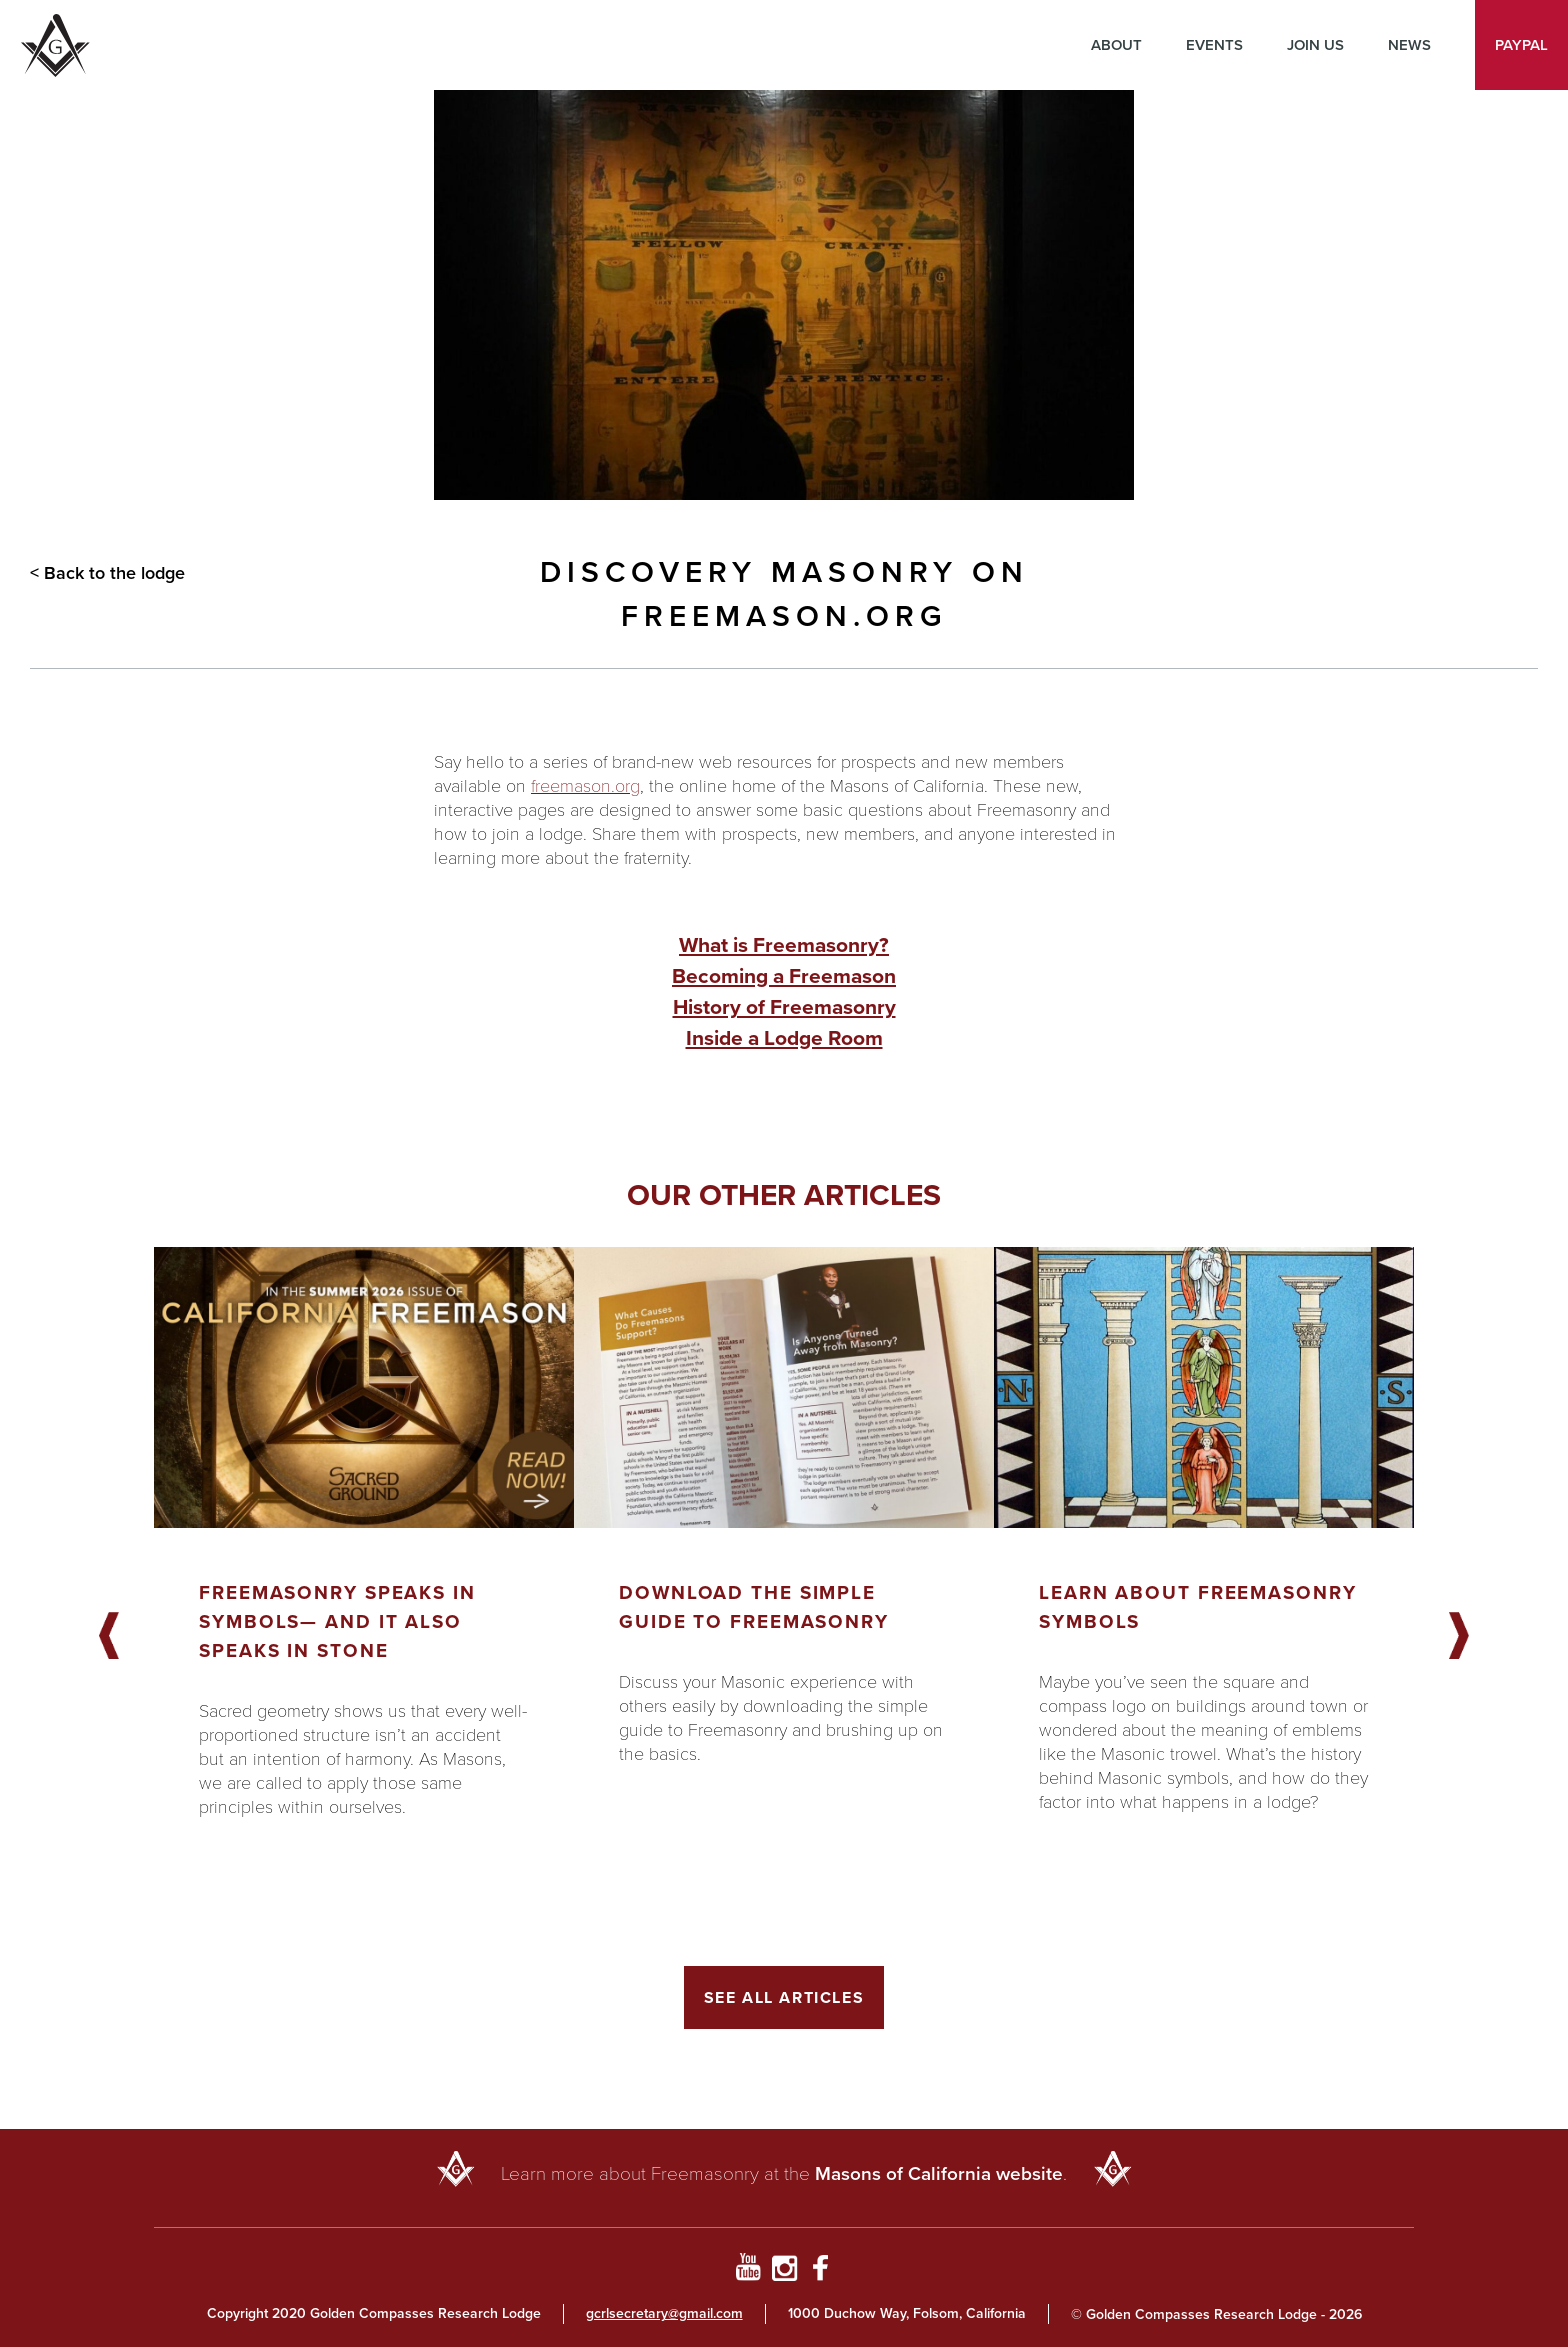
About (1116, 45)
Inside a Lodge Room (784, 1037)
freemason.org (585, 785)
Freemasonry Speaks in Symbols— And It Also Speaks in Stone (337, 1621)
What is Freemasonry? (784, 944)
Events (1214, 45)
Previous (109, 1637)
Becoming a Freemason (784, 975)
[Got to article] (364, 1387)
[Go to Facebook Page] (820, 2271)
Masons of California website (939, 2173)
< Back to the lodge (107, 573)
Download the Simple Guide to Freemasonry (754, 1607)
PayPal (1521, 45)
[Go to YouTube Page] (747, 2271)
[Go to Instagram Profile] (784, 2271)
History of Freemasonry (784, 1006)
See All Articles (784, 1997)
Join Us (1315, 45)
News (1409, 45)
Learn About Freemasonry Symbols (1198, 1607)
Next (1459, 1637)
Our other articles (784, 1195)
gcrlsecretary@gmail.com (664, 2313)
